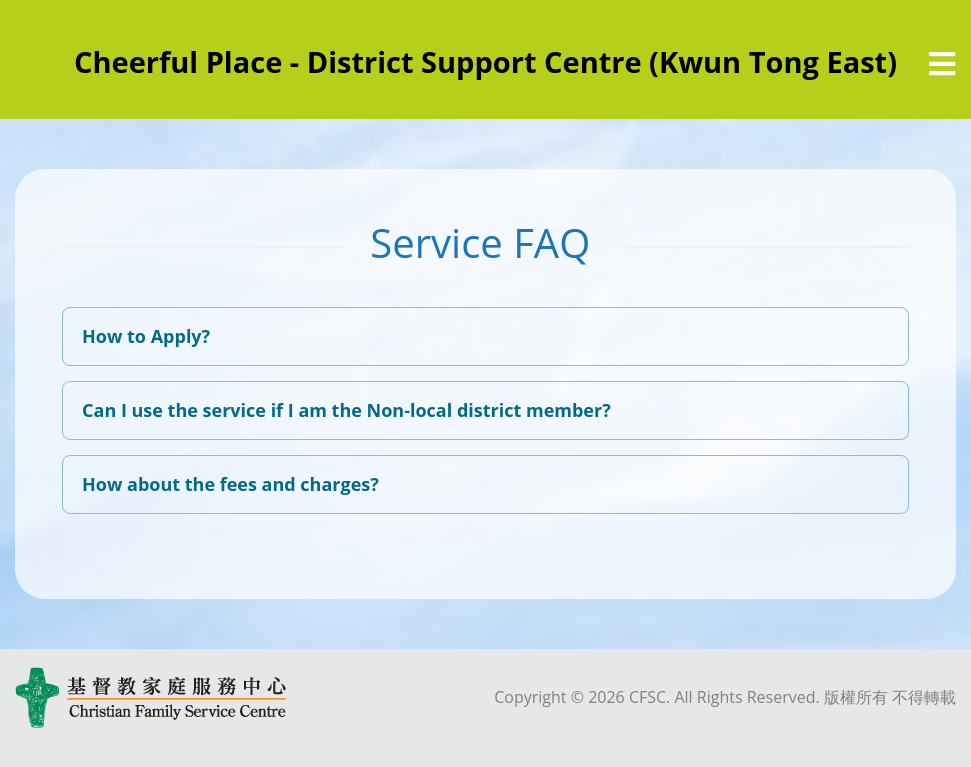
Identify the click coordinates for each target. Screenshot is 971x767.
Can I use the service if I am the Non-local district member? (346, 410)
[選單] (942, 64)
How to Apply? (146, 336)
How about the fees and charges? (230, 484)
